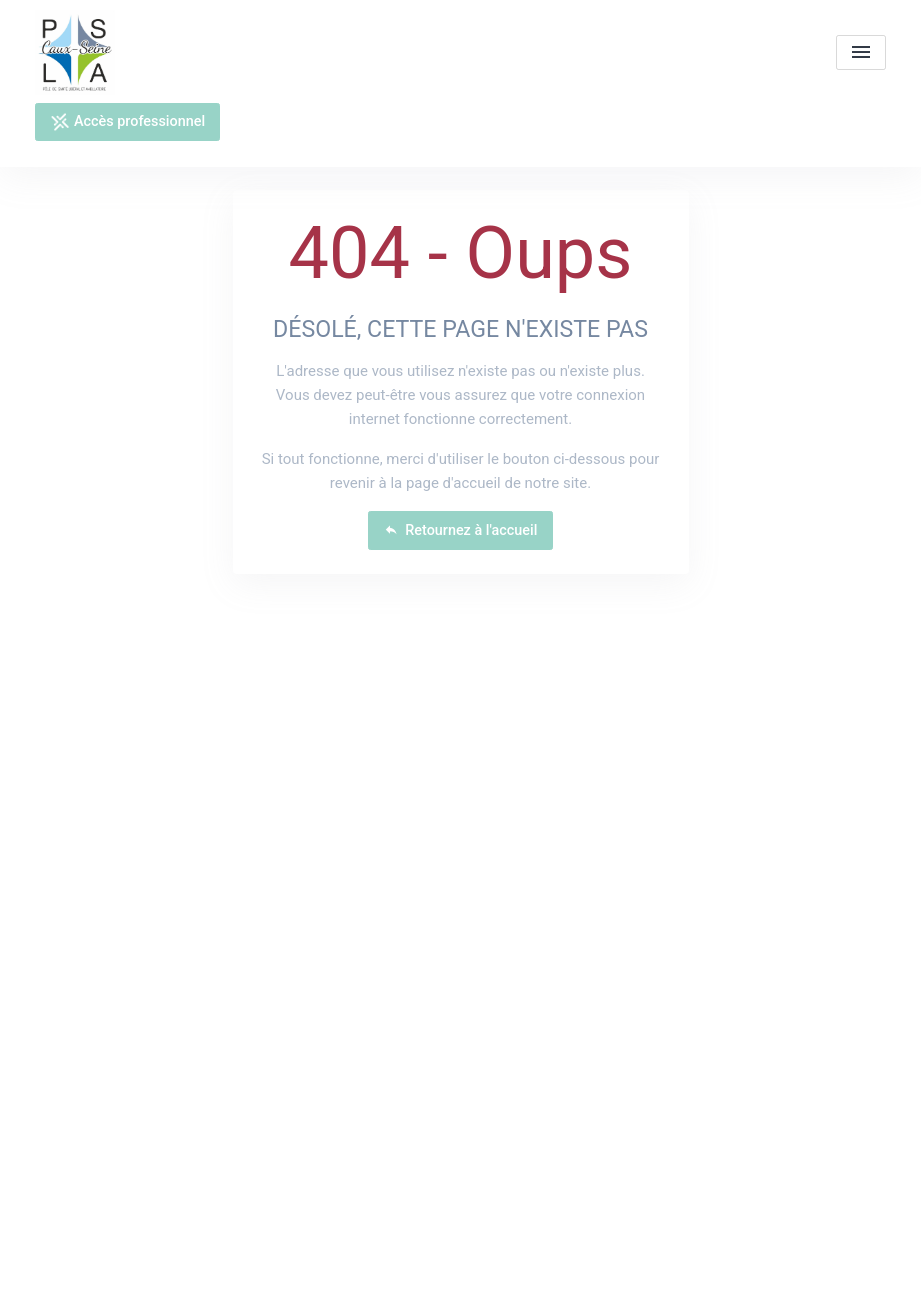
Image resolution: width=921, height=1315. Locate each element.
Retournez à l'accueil (461, 530)
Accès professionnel (127, 122)
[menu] (861, 52)
